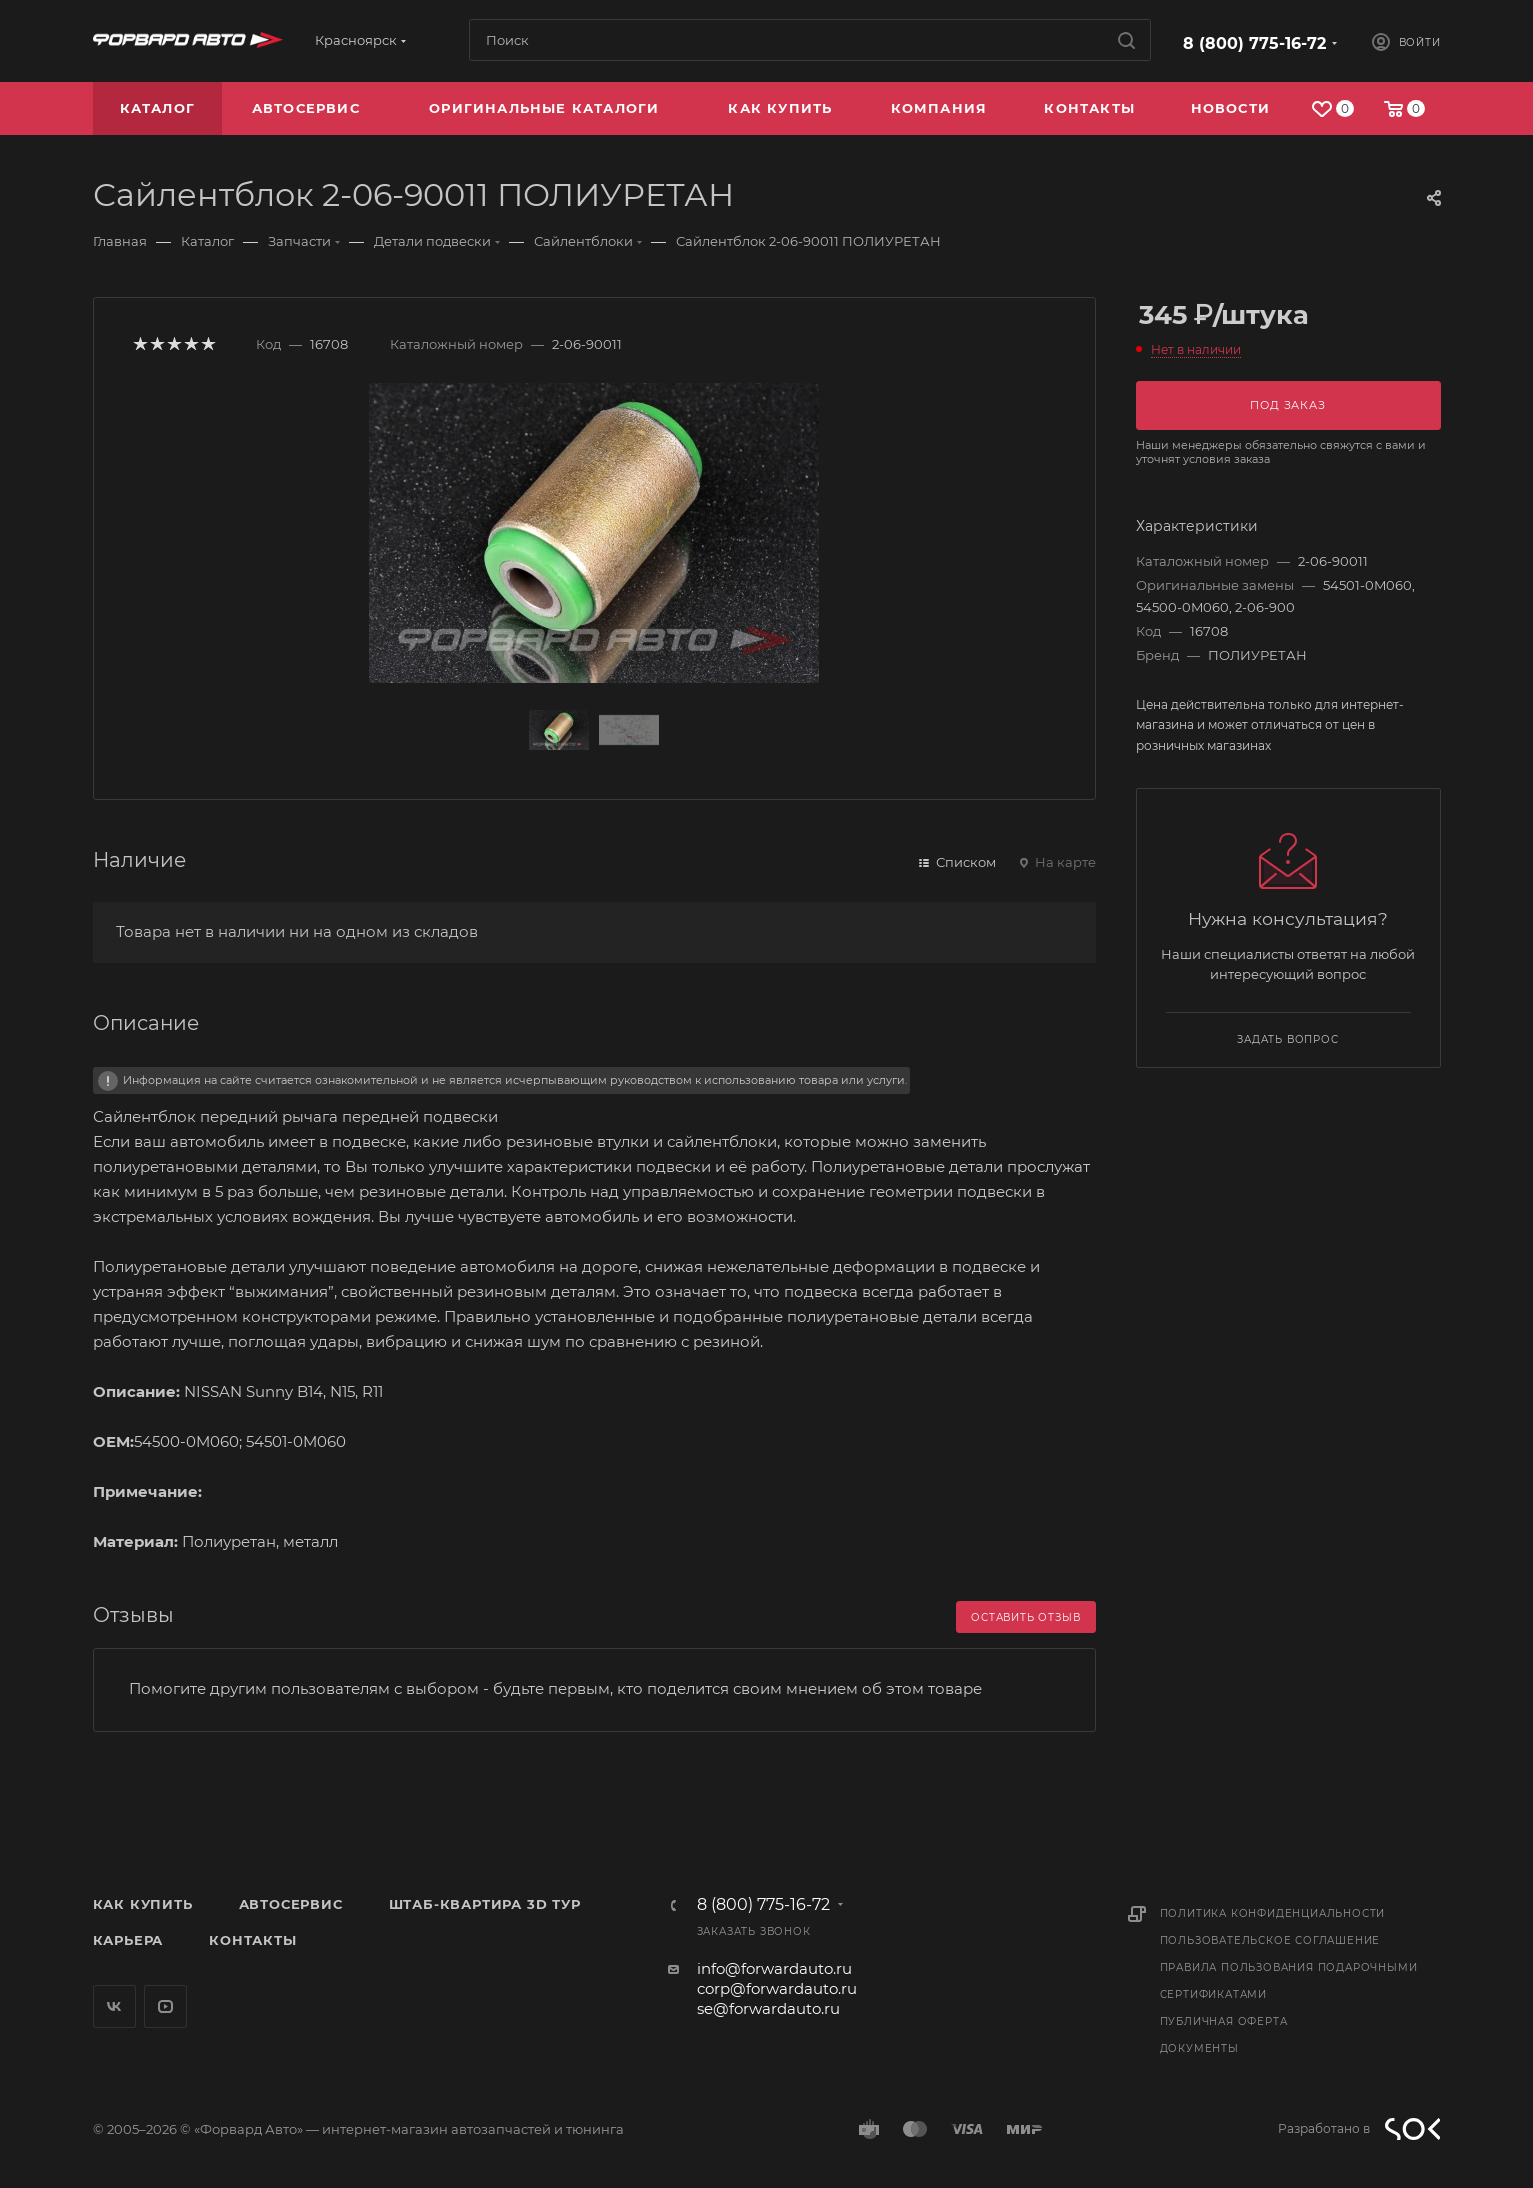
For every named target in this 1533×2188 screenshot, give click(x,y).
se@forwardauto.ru (768, 2008)
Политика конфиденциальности (1273, 1913)
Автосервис (291, 1904)
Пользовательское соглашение (1270, 1940)
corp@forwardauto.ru (777, 1988)
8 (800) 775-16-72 (1254, 43)
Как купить (143, 1904)
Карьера (128, 1940)
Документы (1199, 2048)
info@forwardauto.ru (774, 1968)
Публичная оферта (1224, 2021)
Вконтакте (114, 2006)
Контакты (252, 1940)
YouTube (165, 2006)
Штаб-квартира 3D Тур (485, 1904)
